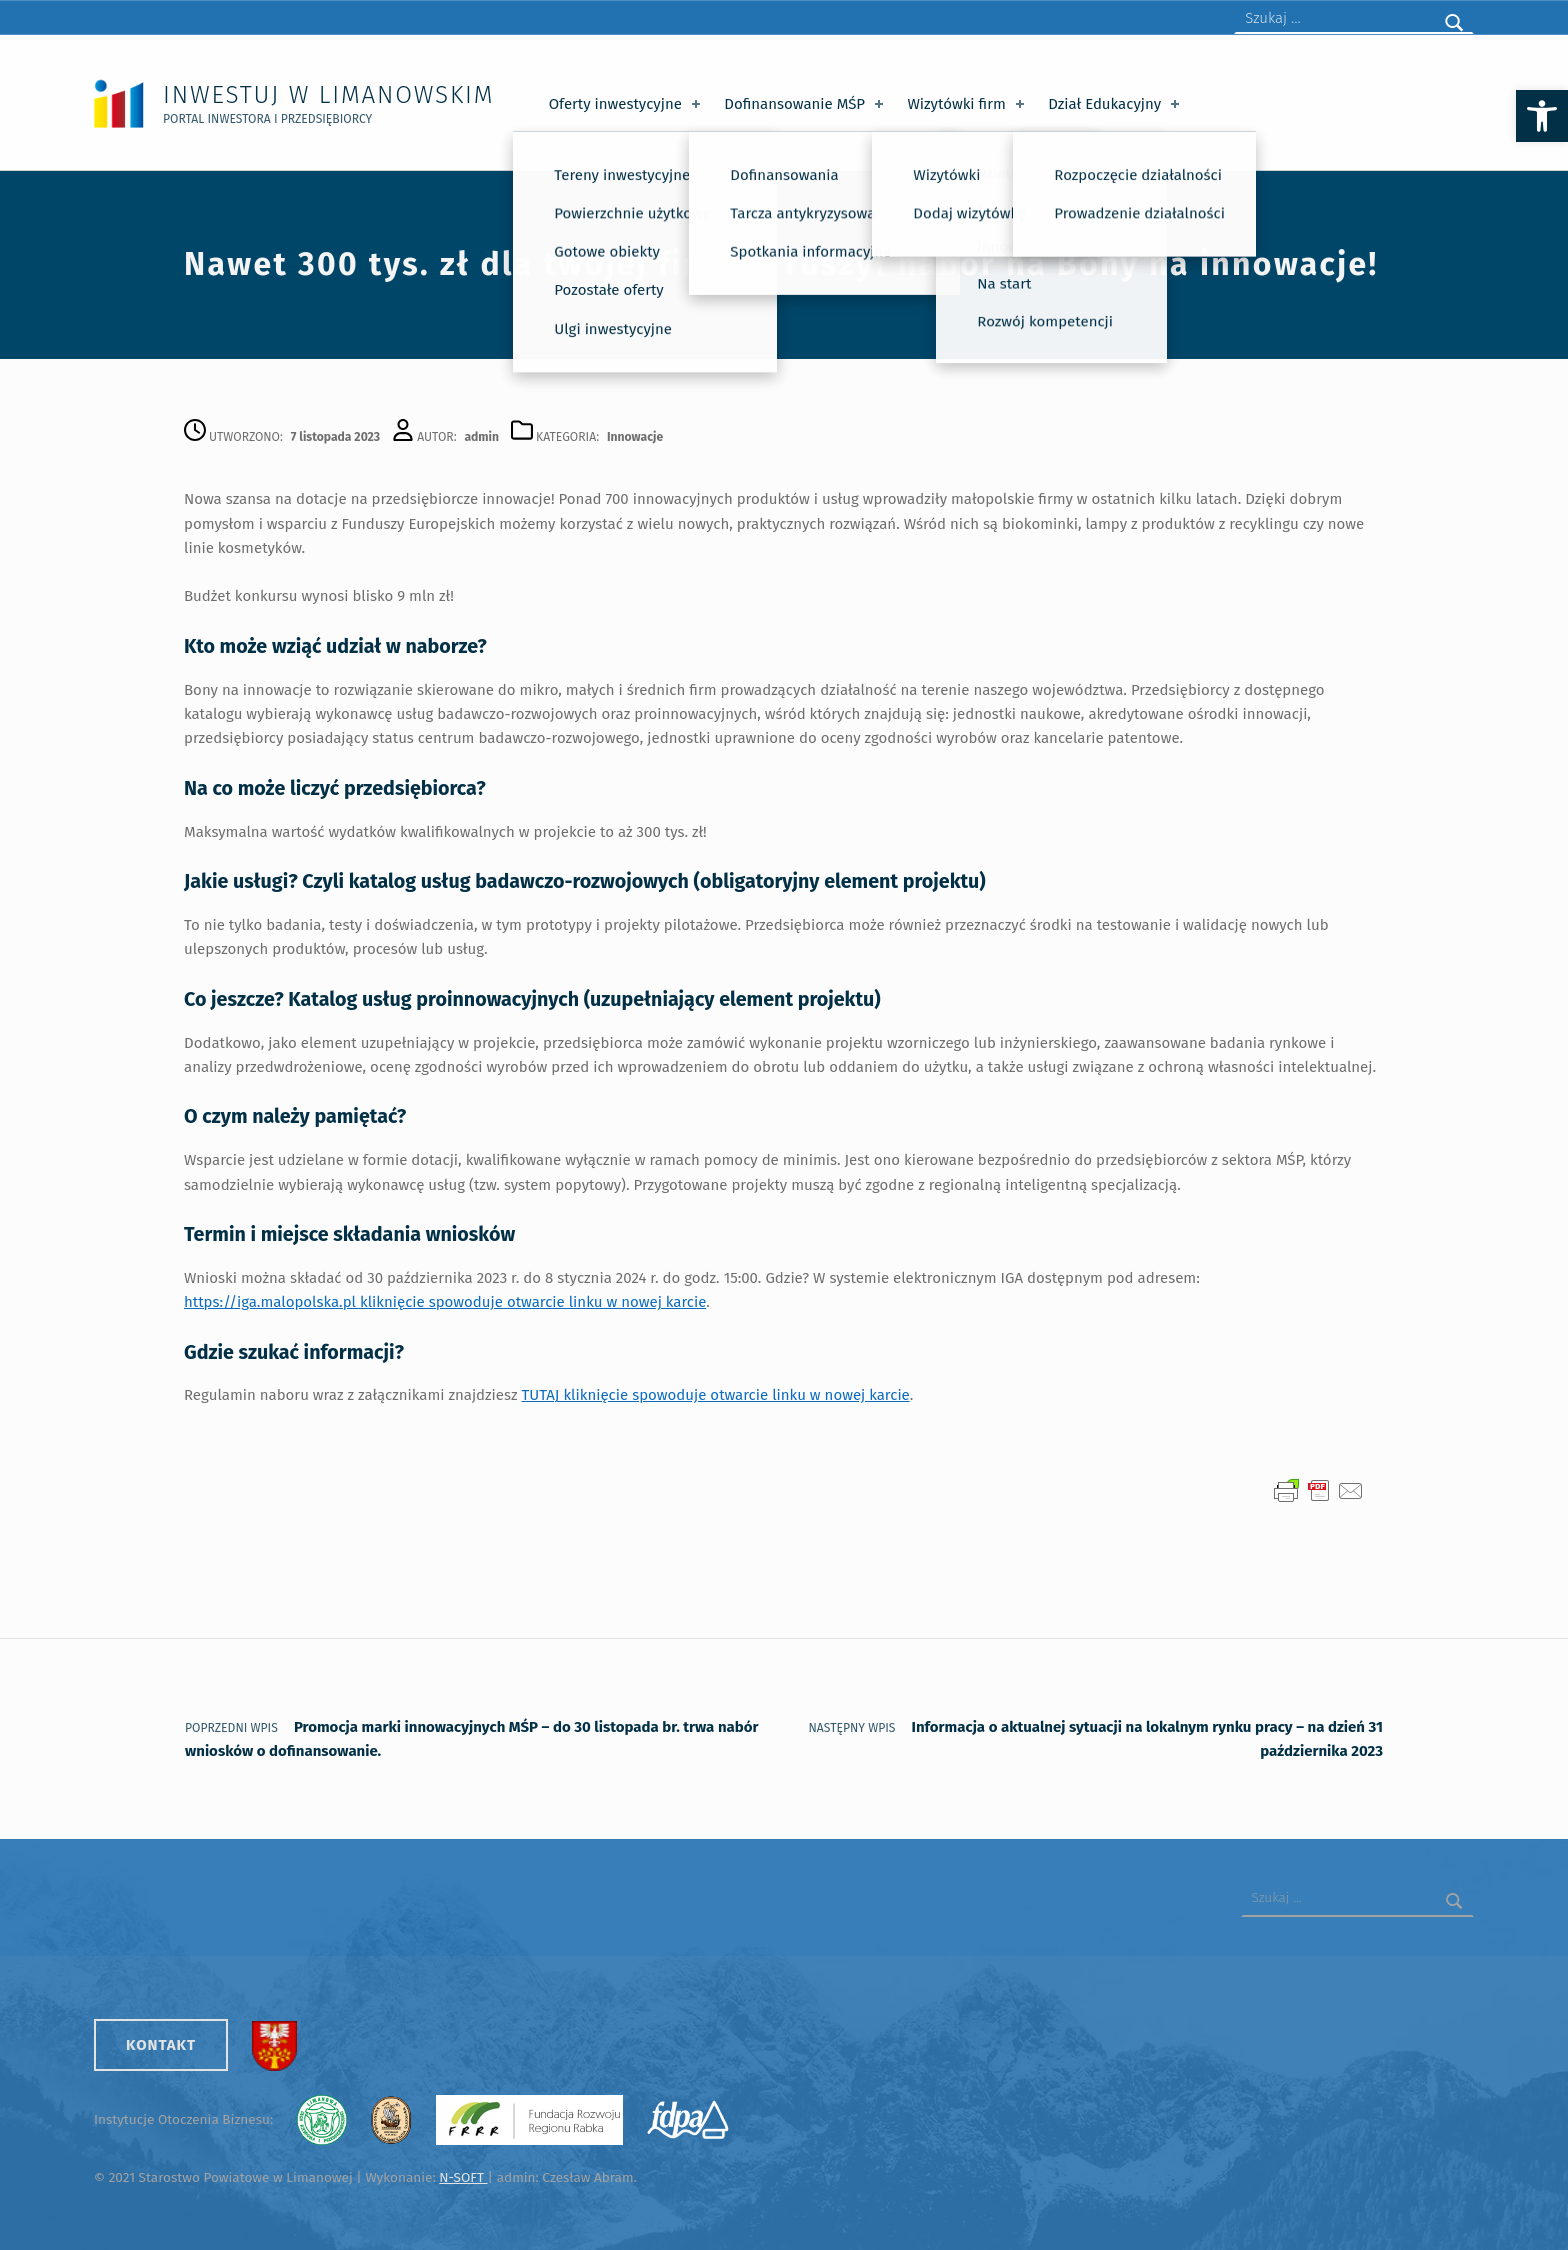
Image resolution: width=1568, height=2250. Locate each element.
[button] (1542, 116)
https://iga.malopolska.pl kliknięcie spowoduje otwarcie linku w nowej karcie (445, 1302)
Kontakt (161, 2045)
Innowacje (635, 437)
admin (481, 437)
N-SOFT (463, 2177)
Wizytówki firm (967, 104)
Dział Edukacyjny (1115, 104)
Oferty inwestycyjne (626, 104)
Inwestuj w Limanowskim (328, 94)
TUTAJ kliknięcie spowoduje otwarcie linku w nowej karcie (716, 1395)
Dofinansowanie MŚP (805, 104)
